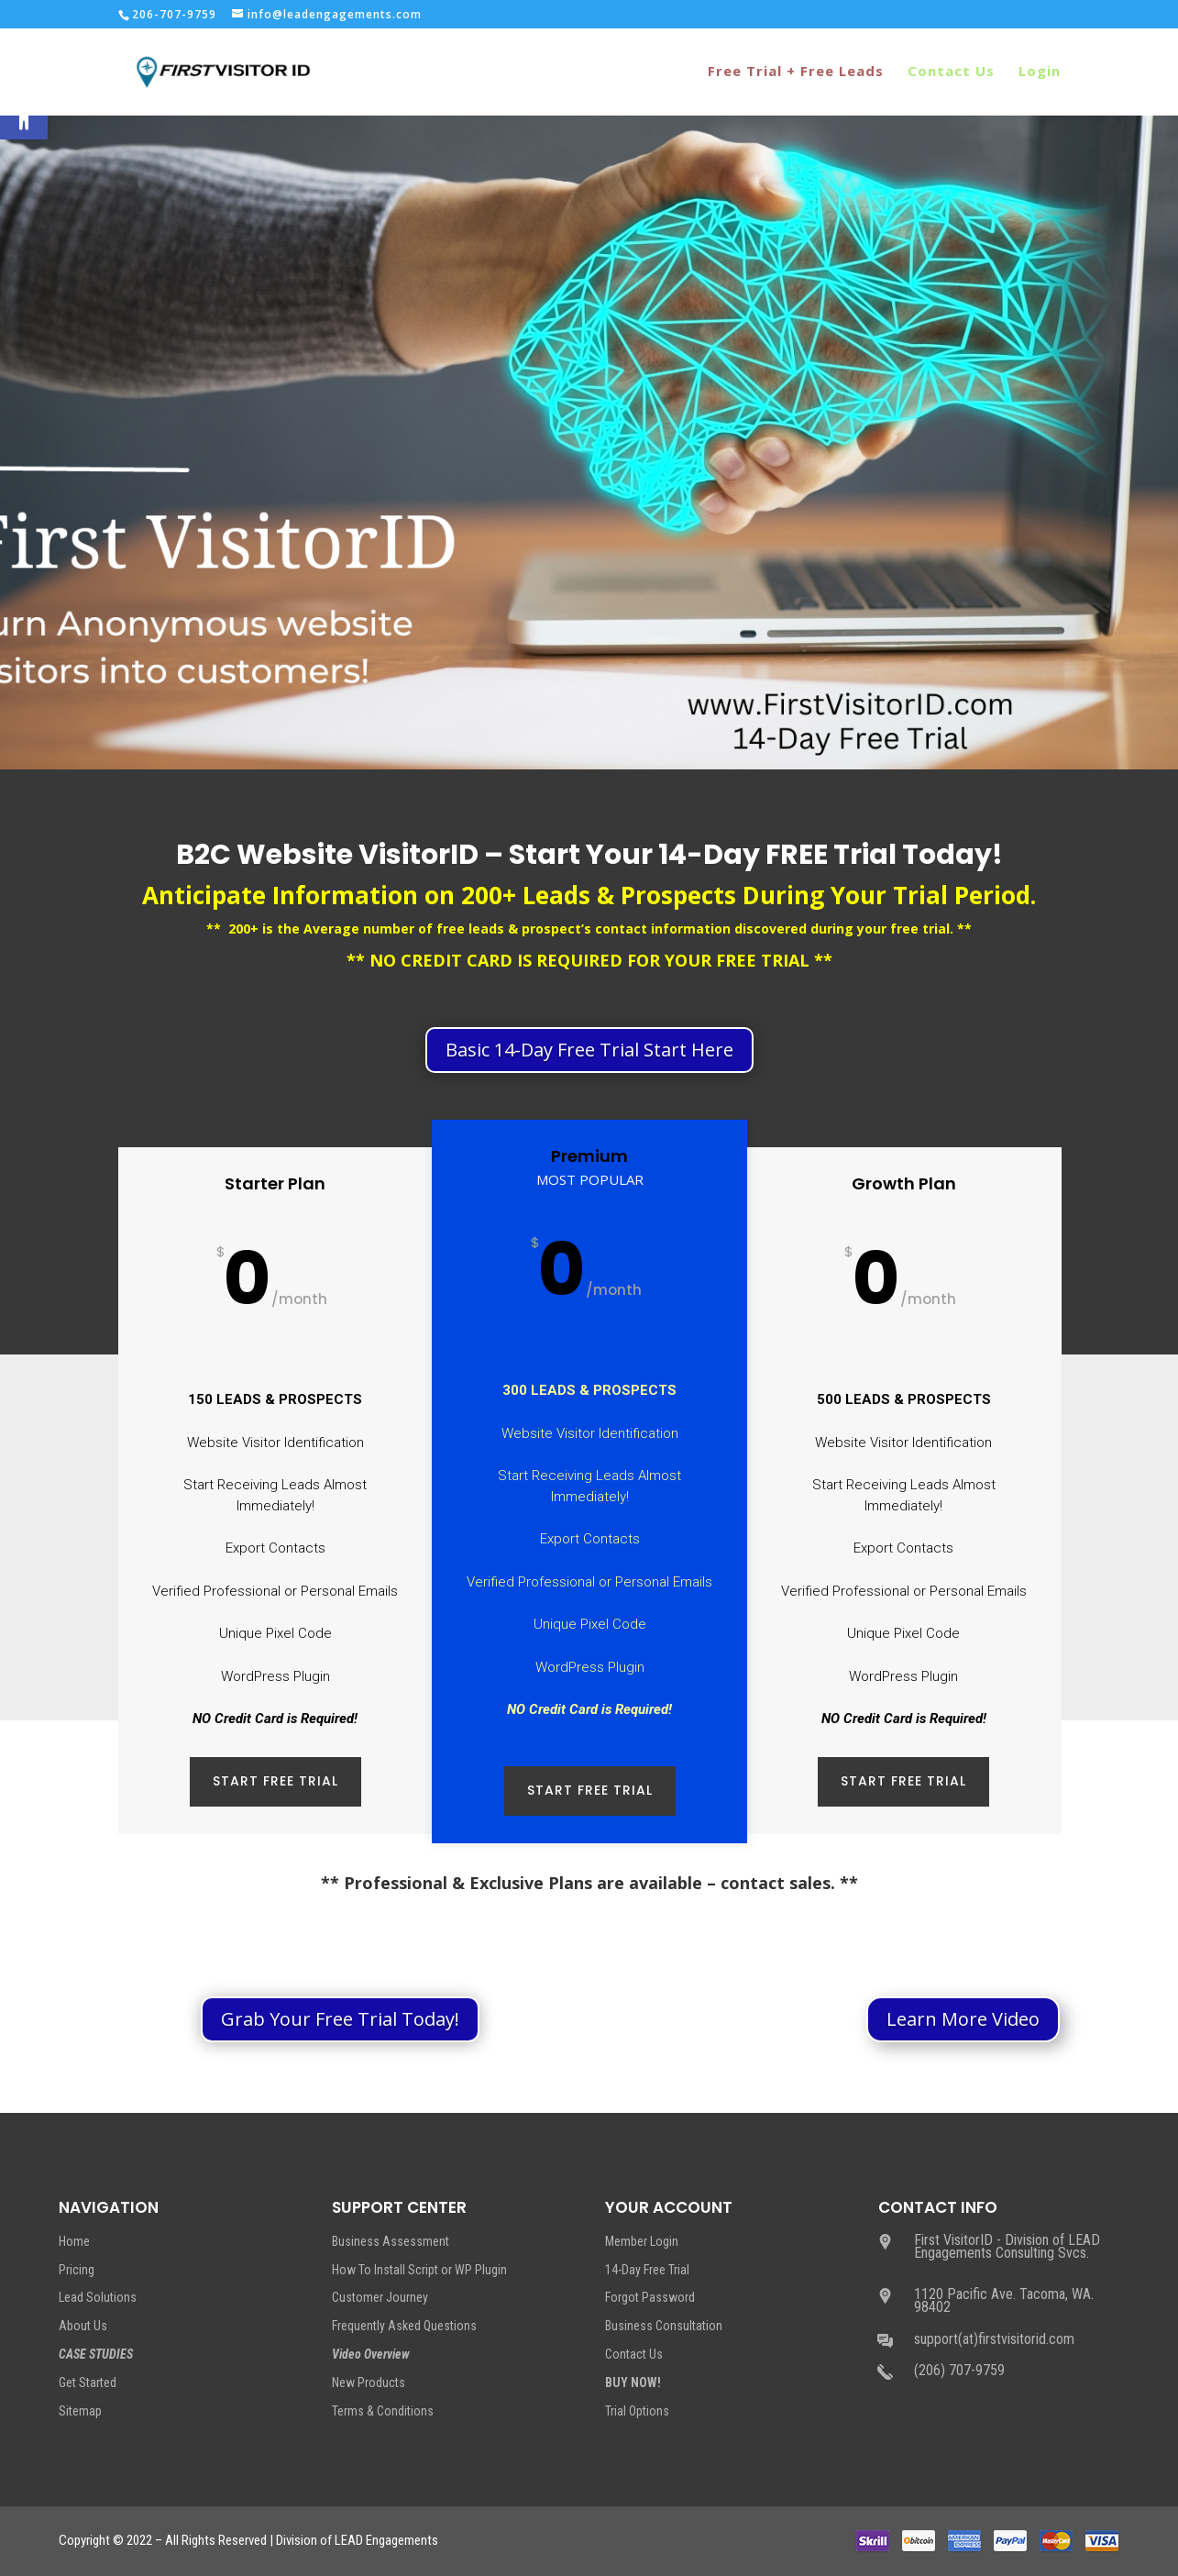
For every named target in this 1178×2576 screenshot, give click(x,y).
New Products (368, 2382)
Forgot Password (650, 2297)
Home (74, 2241)
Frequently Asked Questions (404, 2325)
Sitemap (80, 2411)
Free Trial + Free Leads (796, 74)
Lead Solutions (98, 2297)
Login (1039, 74)
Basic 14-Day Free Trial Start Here (589, 1049)
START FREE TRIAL (275, 1781)
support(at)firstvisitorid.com (994, 2339)
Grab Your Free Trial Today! (340, 2019)
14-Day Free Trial (647, 2269)
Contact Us (951, 74)
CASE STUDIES (96, 2354)
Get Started (87, 2382)
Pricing (76, 2269)
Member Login (641, 2241)
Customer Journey (380, 2297)
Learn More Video (963, 2019)
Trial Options (637, 2411)
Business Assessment (390, 2241)
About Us (83, 2325)
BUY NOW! (633, 2382)
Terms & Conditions (383, 2411)
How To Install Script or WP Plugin (419, 2269)
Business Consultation (663, 2325)
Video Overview (371, 2354)
